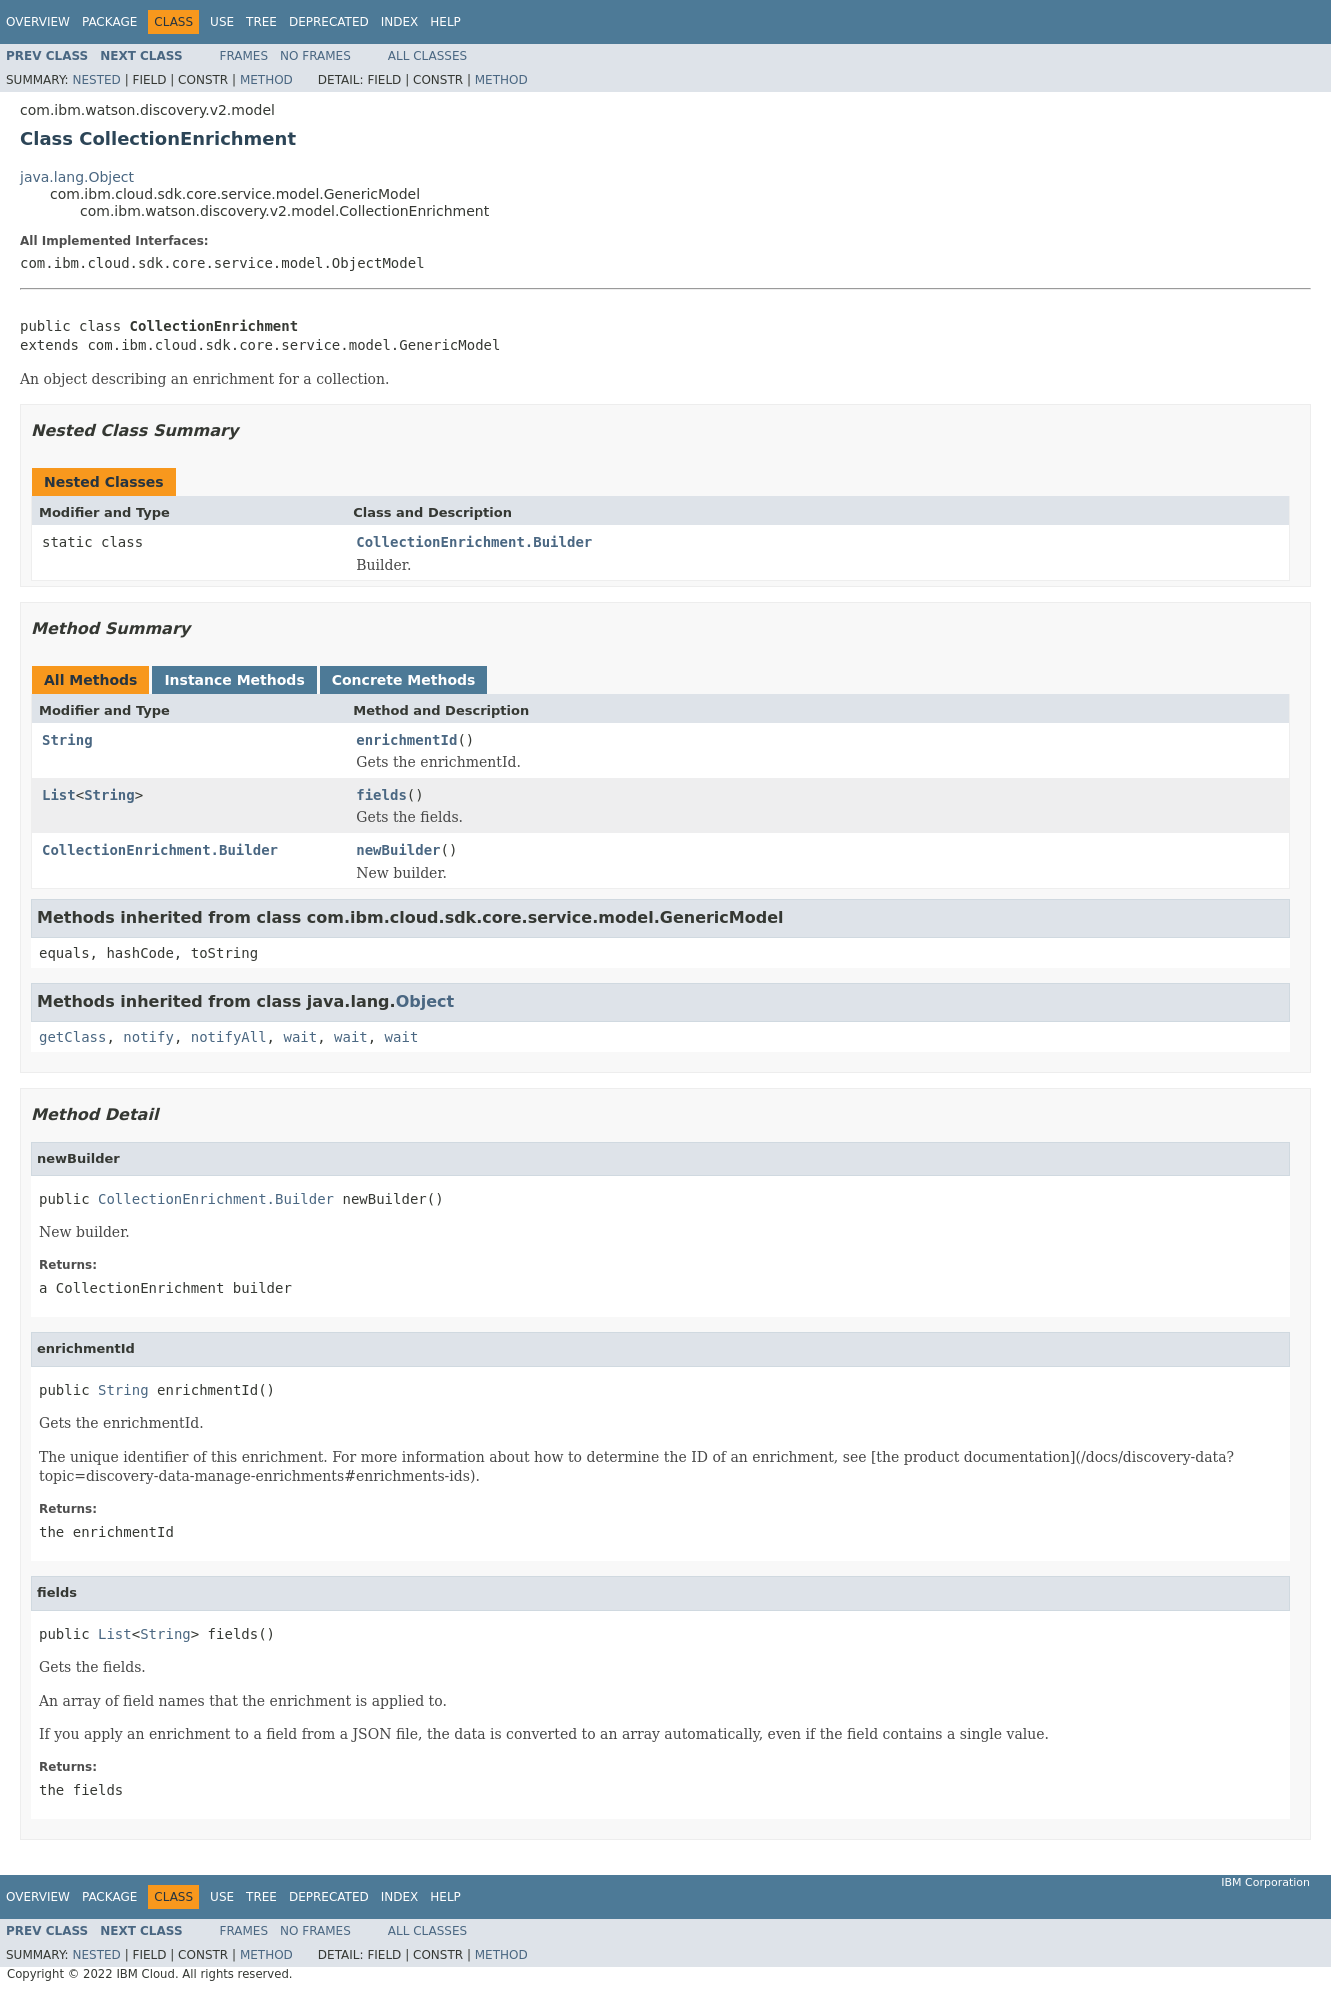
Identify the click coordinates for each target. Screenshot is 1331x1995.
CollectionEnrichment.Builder (474, 542)
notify (148, 1037)
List (59, 795)
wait (300, 1037)
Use (222, 22)
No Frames (315, 56)
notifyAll (229, 1037)
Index (400, 22)
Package (109, 22)
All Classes (427, 56)
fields (381, 795)
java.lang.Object (77, 177)
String (67, 740)
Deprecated (329, 22)
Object (425, 1001)
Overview (38, 22)
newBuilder (398, 850)
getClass (72, 1037)
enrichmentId (406, 740)
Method (266, 80)
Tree (261, 22)
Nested (96, 80)
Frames (244, 56)
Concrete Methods (404, 680)
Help (445, 22)
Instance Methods (234, 680)
